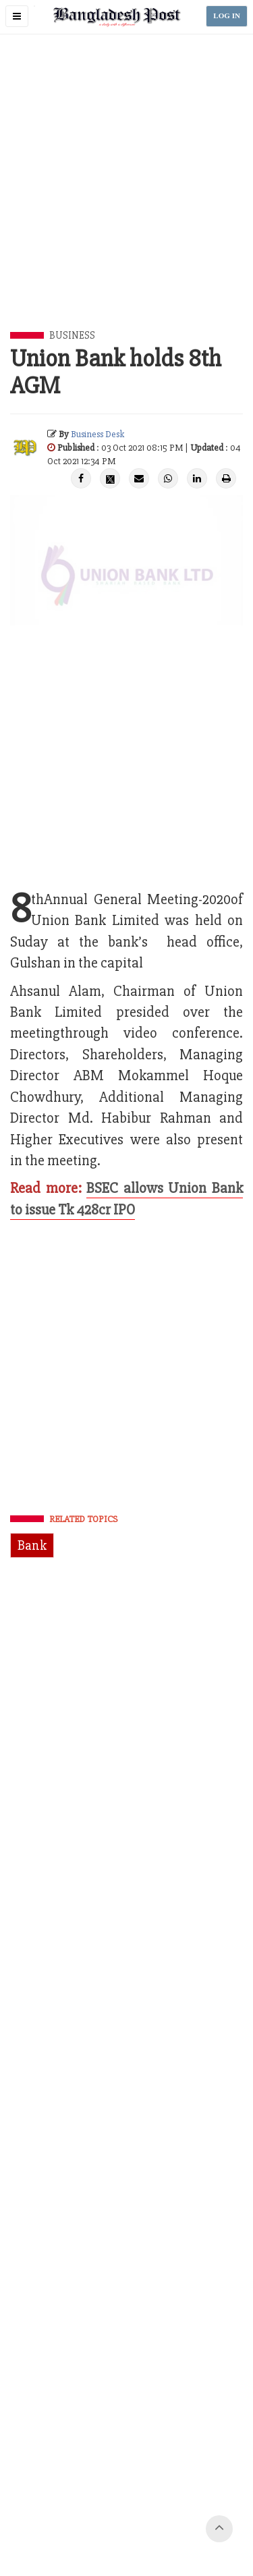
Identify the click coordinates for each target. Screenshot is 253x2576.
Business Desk (97, 434)
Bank (32, 1545)
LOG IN (226, 16)
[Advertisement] (126, 198)
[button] (16, 16)
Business (72, 335)
